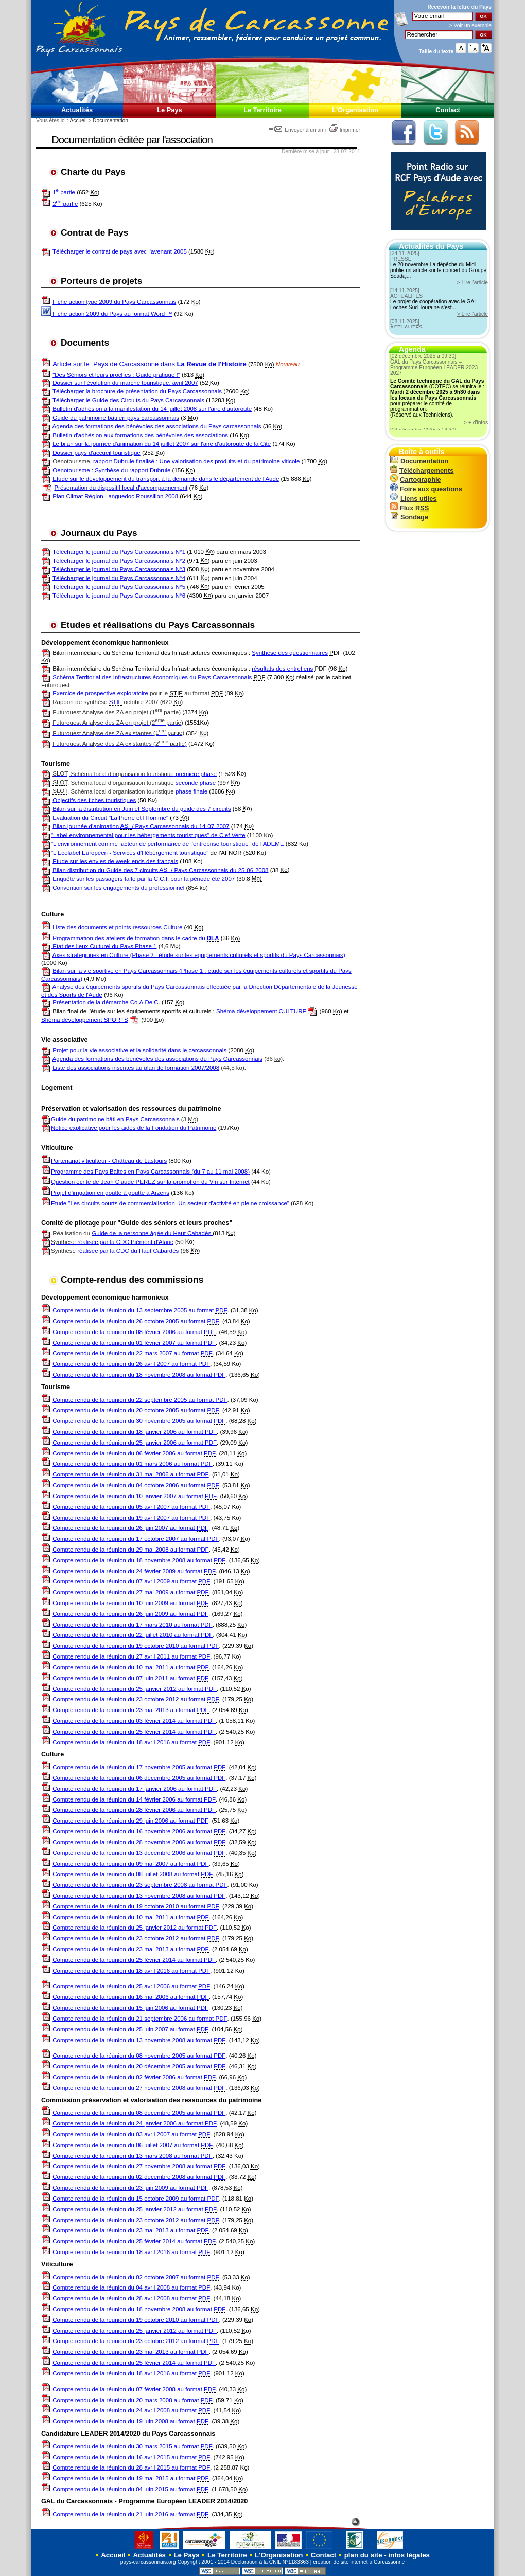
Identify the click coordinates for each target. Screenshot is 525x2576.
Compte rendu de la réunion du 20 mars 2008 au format (132, 2400)
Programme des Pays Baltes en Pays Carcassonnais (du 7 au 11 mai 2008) (150, 1171)
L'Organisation (355, 110)
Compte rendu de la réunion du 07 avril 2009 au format (131, 1581)
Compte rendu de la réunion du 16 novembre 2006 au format (138, 1831)
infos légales (409, 2555)
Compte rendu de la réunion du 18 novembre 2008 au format (138, 1375)
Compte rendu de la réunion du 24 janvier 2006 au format (134, 2123)
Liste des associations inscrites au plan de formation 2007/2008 (135, 1068)
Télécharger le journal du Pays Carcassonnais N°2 (118, 560)
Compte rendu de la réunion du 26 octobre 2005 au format (135, 1321)
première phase (134, 773)
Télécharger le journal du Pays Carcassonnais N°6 (118, 595)
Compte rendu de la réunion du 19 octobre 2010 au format (135, 1646)
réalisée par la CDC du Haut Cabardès (115, 1250)
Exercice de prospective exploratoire (100, 693)
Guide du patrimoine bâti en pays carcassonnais (115, 418)
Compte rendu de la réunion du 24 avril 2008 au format (131, 2410)
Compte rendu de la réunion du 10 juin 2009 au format (130, 1603)
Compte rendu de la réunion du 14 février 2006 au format (134, 1799)
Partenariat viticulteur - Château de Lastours (109, 1161)
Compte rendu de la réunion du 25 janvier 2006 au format (134, 1442)
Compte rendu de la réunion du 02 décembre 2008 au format (138, 2177)
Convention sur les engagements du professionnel (118, 887)
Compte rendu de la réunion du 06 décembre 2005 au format (138, 1778)
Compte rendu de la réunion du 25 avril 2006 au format (131, 1986)
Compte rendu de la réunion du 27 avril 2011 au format (131, 1656)
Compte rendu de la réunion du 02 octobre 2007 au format (135, 2277)
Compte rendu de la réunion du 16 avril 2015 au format (131, 2457)
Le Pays (169, 110)
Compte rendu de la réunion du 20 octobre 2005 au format (135, 1410)
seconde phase (134, 782)
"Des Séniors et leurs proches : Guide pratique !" (116, 375)
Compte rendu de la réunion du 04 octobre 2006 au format (135, 1485)
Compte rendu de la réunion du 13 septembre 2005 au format (139, 1310)
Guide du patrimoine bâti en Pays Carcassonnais (115, 1119)
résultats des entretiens (282, 668)
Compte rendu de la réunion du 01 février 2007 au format (134, 1343)
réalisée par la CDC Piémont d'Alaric (112, 1241)
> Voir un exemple (470, 25)
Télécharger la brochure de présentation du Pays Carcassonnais (137, 391)
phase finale (129, 791)
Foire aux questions (426, 489)
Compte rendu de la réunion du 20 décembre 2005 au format (138, 2066)
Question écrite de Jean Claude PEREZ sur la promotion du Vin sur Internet (150, 1182)
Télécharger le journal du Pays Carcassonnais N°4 (118, 577)
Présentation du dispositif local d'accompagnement (120, 487)
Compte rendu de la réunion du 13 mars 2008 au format (132, 2156)
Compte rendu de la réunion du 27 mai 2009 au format (130, 1592)
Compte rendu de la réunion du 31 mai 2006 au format (130, 1474)
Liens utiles (413, 498)
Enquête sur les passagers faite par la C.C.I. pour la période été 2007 (143, 878)
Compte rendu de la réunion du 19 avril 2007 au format (131, 1518)
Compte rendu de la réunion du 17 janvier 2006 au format (134, 1789)
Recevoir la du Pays (459, 7)
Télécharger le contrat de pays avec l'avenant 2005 (119, 251)
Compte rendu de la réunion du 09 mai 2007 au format (130, 1864)
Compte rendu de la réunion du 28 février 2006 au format (134, 1810)
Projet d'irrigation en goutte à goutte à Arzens (110, 1193)
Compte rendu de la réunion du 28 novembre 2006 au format (138, 1842)
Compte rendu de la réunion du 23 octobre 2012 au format (135, 1699)
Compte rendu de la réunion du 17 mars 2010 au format (132, 1625)
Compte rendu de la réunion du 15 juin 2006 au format (130, 2008)
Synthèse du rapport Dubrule (132, 470)
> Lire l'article (472, 282)
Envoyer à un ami (297, 130)
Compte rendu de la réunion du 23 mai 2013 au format (130, 1710)
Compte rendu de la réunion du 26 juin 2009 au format (130, 1614)
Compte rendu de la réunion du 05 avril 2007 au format (131, 1507)
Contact (447, 110)
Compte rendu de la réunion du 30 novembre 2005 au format (138, 1421)
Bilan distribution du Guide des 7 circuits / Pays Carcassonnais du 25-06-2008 (160, 870)
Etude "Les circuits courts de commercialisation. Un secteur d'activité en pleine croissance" (170, 1203)
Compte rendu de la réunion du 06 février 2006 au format (134, 1453)
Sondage (409, 517)
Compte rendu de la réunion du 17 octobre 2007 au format (135, 1539)
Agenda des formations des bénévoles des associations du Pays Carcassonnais (157, 1059)
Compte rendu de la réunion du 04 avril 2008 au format (131, 2287)
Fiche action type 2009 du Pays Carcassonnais (114, 302)
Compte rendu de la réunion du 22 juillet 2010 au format (132, 1635)
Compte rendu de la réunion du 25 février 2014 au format (134, 1731)
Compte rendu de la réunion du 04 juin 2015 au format (130, 2489)
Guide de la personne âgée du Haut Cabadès (152, 1233)
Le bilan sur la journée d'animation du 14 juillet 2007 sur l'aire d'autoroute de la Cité (161, 444)
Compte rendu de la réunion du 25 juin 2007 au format (130, 2029)
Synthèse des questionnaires (290, 653)
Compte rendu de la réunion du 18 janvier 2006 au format (134, 1432)
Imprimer (344, 130)
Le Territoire (262, 110)
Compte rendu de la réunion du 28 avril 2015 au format (131, 2467)
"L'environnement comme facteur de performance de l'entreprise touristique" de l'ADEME (167, 843)
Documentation (110, 120)
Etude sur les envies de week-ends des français (115, 861)
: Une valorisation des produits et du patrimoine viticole (228, 461)
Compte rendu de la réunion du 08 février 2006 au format (134, 1332)
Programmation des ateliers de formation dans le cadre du (135, 938)
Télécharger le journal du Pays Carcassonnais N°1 (118, 551)
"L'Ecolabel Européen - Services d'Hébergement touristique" (129, 852)
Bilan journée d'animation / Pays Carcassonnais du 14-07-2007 (140, 826)
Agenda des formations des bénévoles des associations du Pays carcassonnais (156, 426)
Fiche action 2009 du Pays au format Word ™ (106, 314)
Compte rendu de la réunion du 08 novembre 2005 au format (138, 2055)
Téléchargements (421, 470)
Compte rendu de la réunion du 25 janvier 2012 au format (134, 1689)
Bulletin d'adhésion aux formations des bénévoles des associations (140, 435)
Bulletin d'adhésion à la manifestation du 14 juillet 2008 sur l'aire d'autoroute (152, 409)
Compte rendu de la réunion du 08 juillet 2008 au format (132, 1874)
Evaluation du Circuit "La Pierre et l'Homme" (110, 817)
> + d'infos (476, 422)
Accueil (77, 120)
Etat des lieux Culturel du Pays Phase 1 (103, 946)
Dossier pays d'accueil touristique (96, 452)
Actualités (77, 110)
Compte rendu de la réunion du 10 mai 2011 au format (130, 1667)
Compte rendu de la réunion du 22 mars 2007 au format (132, 1353)
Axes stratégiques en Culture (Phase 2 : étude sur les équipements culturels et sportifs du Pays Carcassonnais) (198, 954)
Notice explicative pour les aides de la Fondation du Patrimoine (128, 1128)
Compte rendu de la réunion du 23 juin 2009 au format (130, 2188)
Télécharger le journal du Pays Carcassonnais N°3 (118, 569)
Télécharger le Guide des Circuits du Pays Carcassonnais (128, 400)
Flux (409, 508)
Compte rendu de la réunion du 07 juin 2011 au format (130, 1678)
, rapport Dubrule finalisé (104, 461)
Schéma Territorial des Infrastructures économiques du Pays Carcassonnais (152, 677)
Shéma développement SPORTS (84, 1020)
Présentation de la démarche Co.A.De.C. (106, 1002)
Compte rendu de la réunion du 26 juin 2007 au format (130, 1528)
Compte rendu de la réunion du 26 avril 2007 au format (131, 1364)
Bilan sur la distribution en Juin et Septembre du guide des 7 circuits (141, 808)
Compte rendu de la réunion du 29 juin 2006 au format (130, 1820)
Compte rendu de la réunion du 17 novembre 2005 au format (138, 1767)
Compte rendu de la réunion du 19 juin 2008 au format (130, 2421)
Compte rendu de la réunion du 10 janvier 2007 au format (134, 1496)
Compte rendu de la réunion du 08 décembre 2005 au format (138, 2113)
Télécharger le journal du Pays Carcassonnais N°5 (118, 586)
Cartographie (415, 479)
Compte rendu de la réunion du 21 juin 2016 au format (130, 2514)
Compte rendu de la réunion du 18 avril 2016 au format (131, 1742)
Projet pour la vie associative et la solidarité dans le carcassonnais (139, 1050)
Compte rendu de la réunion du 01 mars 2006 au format (132, 1464)
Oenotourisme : (73, 470)
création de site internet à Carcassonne (359, 2562)
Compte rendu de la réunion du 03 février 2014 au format (134, 1721)
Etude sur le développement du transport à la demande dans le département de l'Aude (165, 479)
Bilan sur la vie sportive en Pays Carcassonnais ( (116, 970)
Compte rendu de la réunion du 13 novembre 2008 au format (138, 1896)
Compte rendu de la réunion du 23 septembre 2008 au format (139, 1885)
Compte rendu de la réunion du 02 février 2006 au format (134, 2077)
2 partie (65, 204)
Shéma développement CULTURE (261, 1011)
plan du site (363, 2555)
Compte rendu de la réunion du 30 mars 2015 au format (132, 2446)
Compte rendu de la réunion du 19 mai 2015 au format (130, 2478)
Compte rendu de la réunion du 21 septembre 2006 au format (139, 2018)
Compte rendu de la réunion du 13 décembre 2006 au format (138, 1853)
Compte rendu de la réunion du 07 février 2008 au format (134, 2389)
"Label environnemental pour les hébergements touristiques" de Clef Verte (148, 835)
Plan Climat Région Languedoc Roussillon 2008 (115, 496)
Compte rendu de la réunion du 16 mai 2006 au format (130, 1997)
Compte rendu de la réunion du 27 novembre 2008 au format (138, 2088)
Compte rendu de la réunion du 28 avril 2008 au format (131, 2298)
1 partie (63, 192)
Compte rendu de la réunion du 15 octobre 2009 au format (135, 2198)
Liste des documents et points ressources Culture (117, 927)
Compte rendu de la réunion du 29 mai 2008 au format (130, 1549)
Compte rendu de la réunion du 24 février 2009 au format (134, 1571)
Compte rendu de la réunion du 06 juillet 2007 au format (132, 2145)
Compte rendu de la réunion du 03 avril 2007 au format (131, 2134)
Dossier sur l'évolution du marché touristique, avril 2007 (125, 383)
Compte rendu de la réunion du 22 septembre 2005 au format (139, 1400)
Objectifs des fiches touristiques (94, 800)
